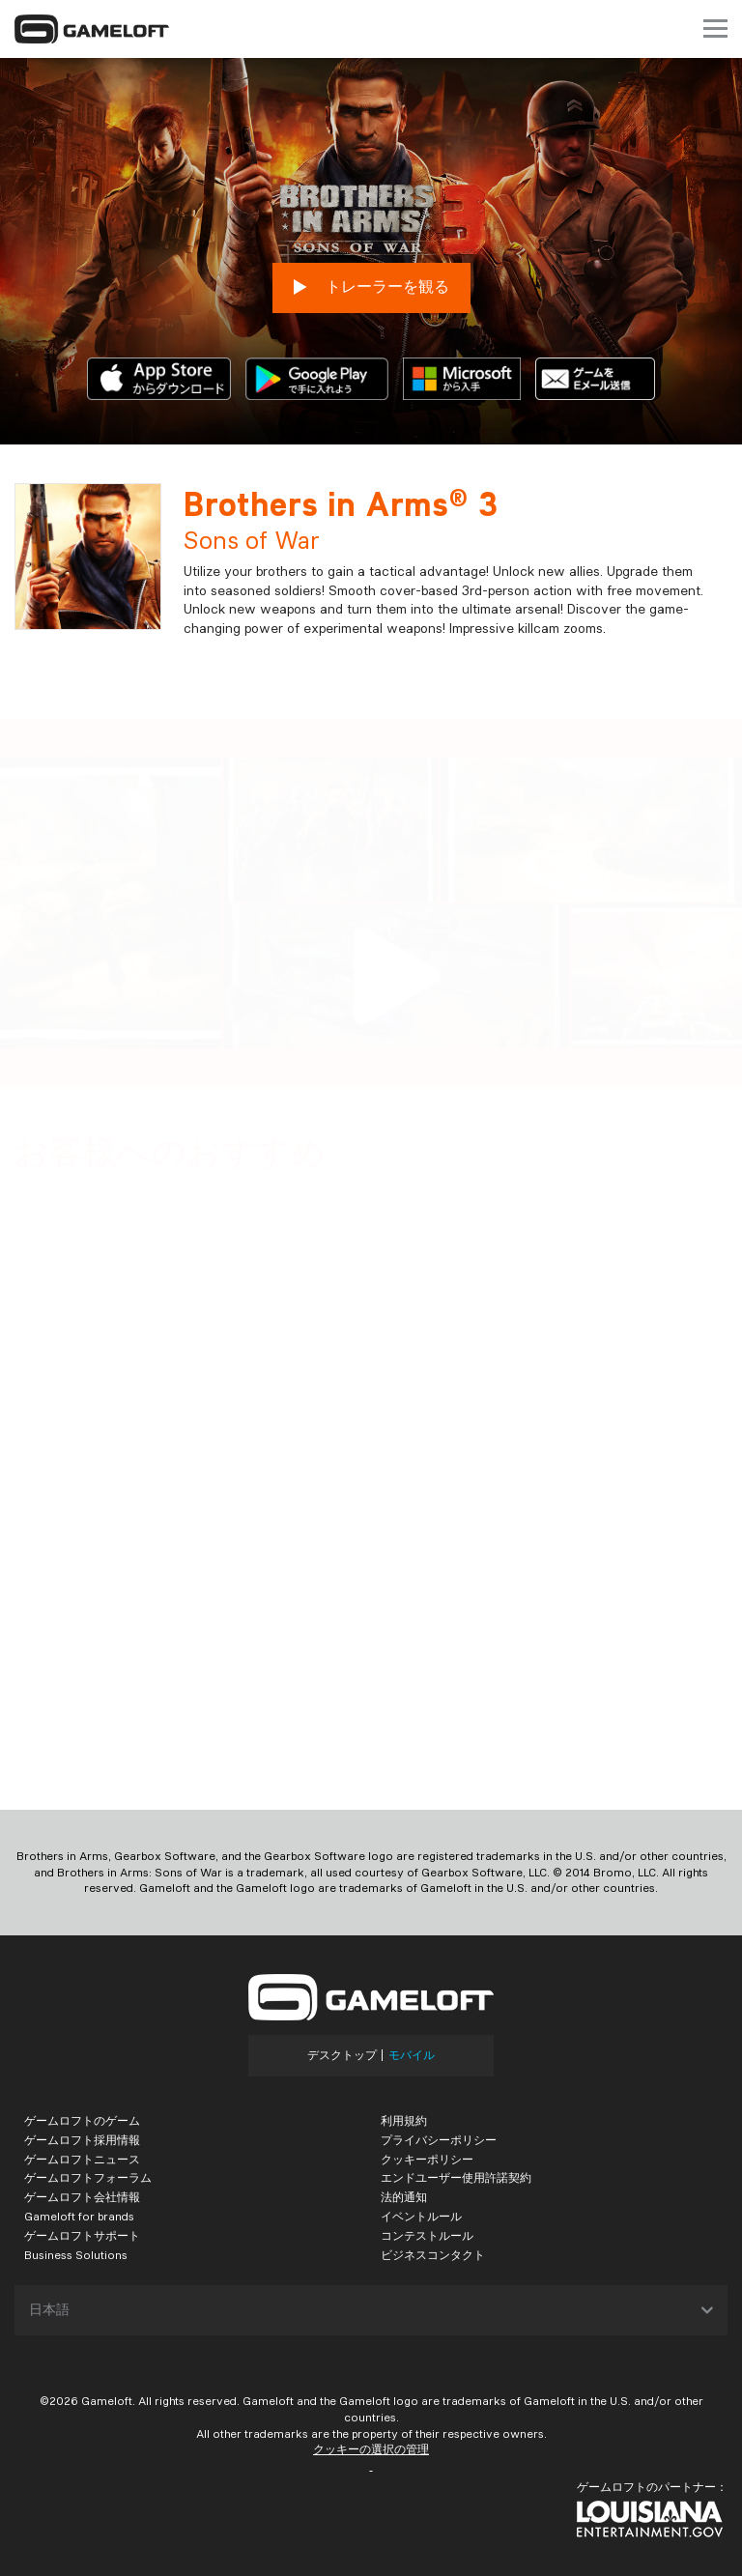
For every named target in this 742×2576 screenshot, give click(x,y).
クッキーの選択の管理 (371, 2449)
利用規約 (404, 2120)
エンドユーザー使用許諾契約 (456, 2177)
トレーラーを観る (371, 287)
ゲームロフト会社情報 (82, 2197)
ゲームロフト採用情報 (82, 2139)
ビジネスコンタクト (433, 2254)
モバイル (411, 2055)
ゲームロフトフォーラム (88, 2177)
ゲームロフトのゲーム (82, 2120)
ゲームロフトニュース (82, 2159)
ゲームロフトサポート (82, 2235)
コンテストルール (427, 2235)
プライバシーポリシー (439, 2139)
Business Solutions (76, 2254)
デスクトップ (342, 2055)
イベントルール (421, 2216)
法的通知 (404, 2197)
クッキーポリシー (427, 2159)
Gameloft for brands (79, 2216)
